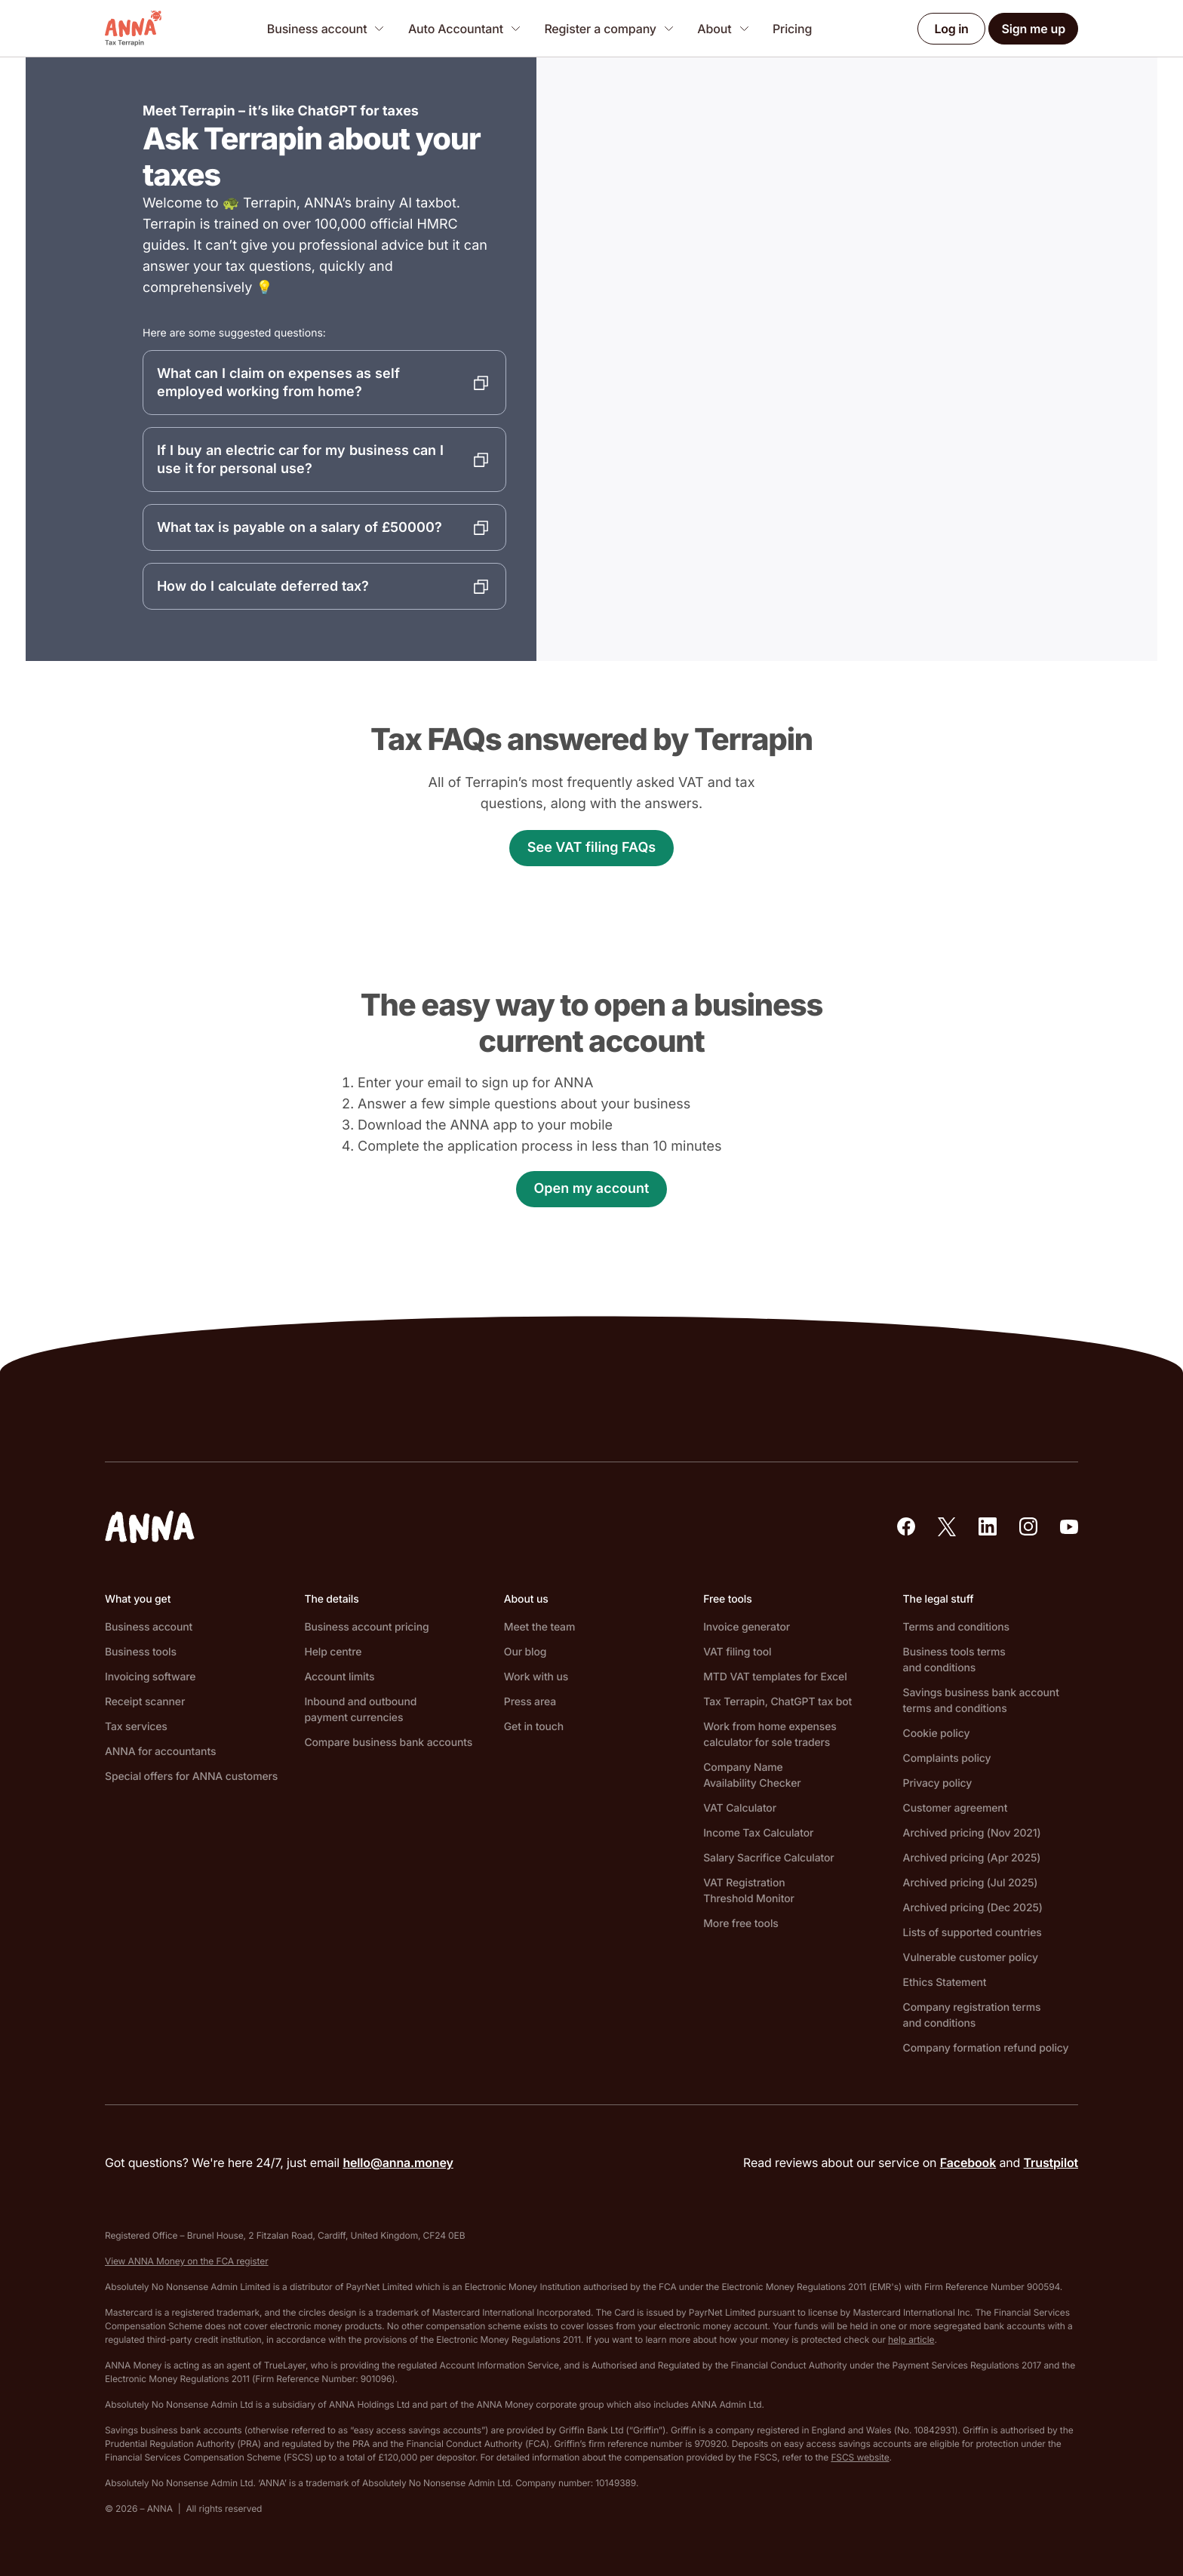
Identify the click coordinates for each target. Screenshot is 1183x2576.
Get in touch (534, 1726)
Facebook (968, 2162)
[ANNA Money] (133, 29)
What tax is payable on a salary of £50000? (299, 527)
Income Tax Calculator (758, 1833)
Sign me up (1033, 28)
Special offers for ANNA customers (191, 1776)
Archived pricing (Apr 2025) (972, 1858)
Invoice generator (746, 1627)
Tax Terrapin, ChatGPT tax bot (777, 1701)
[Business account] (325, 28)
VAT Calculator (739, 1808)
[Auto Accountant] (464, 28)
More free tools (740, 1923)
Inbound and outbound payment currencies (360, 1709)
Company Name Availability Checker (751, 1775)
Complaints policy (947, 1758)
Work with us (536, 1677)
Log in (952, 28)
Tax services (136, 1726)
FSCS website (860, 2457)
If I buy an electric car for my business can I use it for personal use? (300, 459)
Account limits (339, 1677)
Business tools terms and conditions (954, 1660)
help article (911, 2339)
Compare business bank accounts (388, 1742)
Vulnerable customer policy (970, 1957)
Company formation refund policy (986, 2048)
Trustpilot (1051, 2162)
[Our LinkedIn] (987, 1526)
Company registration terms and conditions (972, 2015)
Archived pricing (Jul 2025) (970, 1883)
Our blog (525, 1652)
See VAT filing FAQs (591, 848)
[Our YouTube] (1069, 1527)
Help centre (332, 1652)
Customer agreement (955, 1808)
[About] (722, 28)
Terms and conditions (956, 1627)
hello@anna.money (398, 2162)
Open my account (592, 1189)
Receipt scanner (145, 1701)
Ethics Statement (945, 1982)
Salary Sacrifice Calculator (768, 1858)
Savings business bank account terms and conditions (981, 1700)
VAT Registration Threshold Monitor (748, 1891)
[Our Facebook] (906, 1526)
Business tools (141, 1652)
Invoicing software (150, 1677)
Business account (148, 1627)
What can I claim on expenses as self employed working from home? (278, 382)
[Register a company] (608, 28)
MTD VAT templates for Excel (775, 1677)
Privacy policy (938, 1783)
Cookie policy (936, 1733)
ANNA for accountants (160, 1751)
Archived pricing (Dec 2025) (973, 1907)
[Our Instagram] (1028, 1526)
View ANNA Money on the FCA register (187, 2261)
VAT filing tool (737, 1652)
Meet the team (539, 1627)
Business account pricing (366, 1627)
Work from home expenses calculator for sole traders (769, 1734)
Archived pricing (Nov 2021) (972, 1833)
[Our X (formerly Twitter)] (946, 1527)
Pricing (792, 28)
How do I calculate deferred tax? (263, 586)
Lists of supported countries (972, 1932)
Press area (530, 1701)
